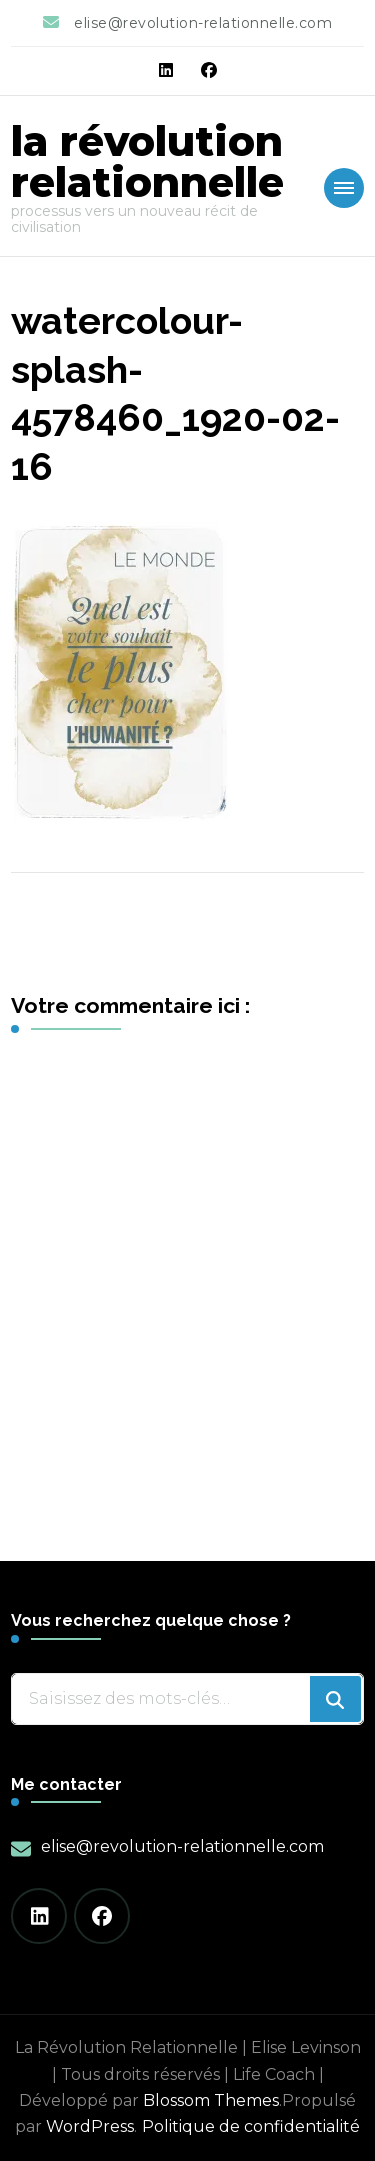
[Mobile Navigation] (344, 188)
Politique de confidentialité (251, 2126)
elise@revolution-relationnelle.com (182, 1846)
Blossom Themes (211, 2100)
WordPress (90, 2126)
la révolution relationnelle (147, 161)
